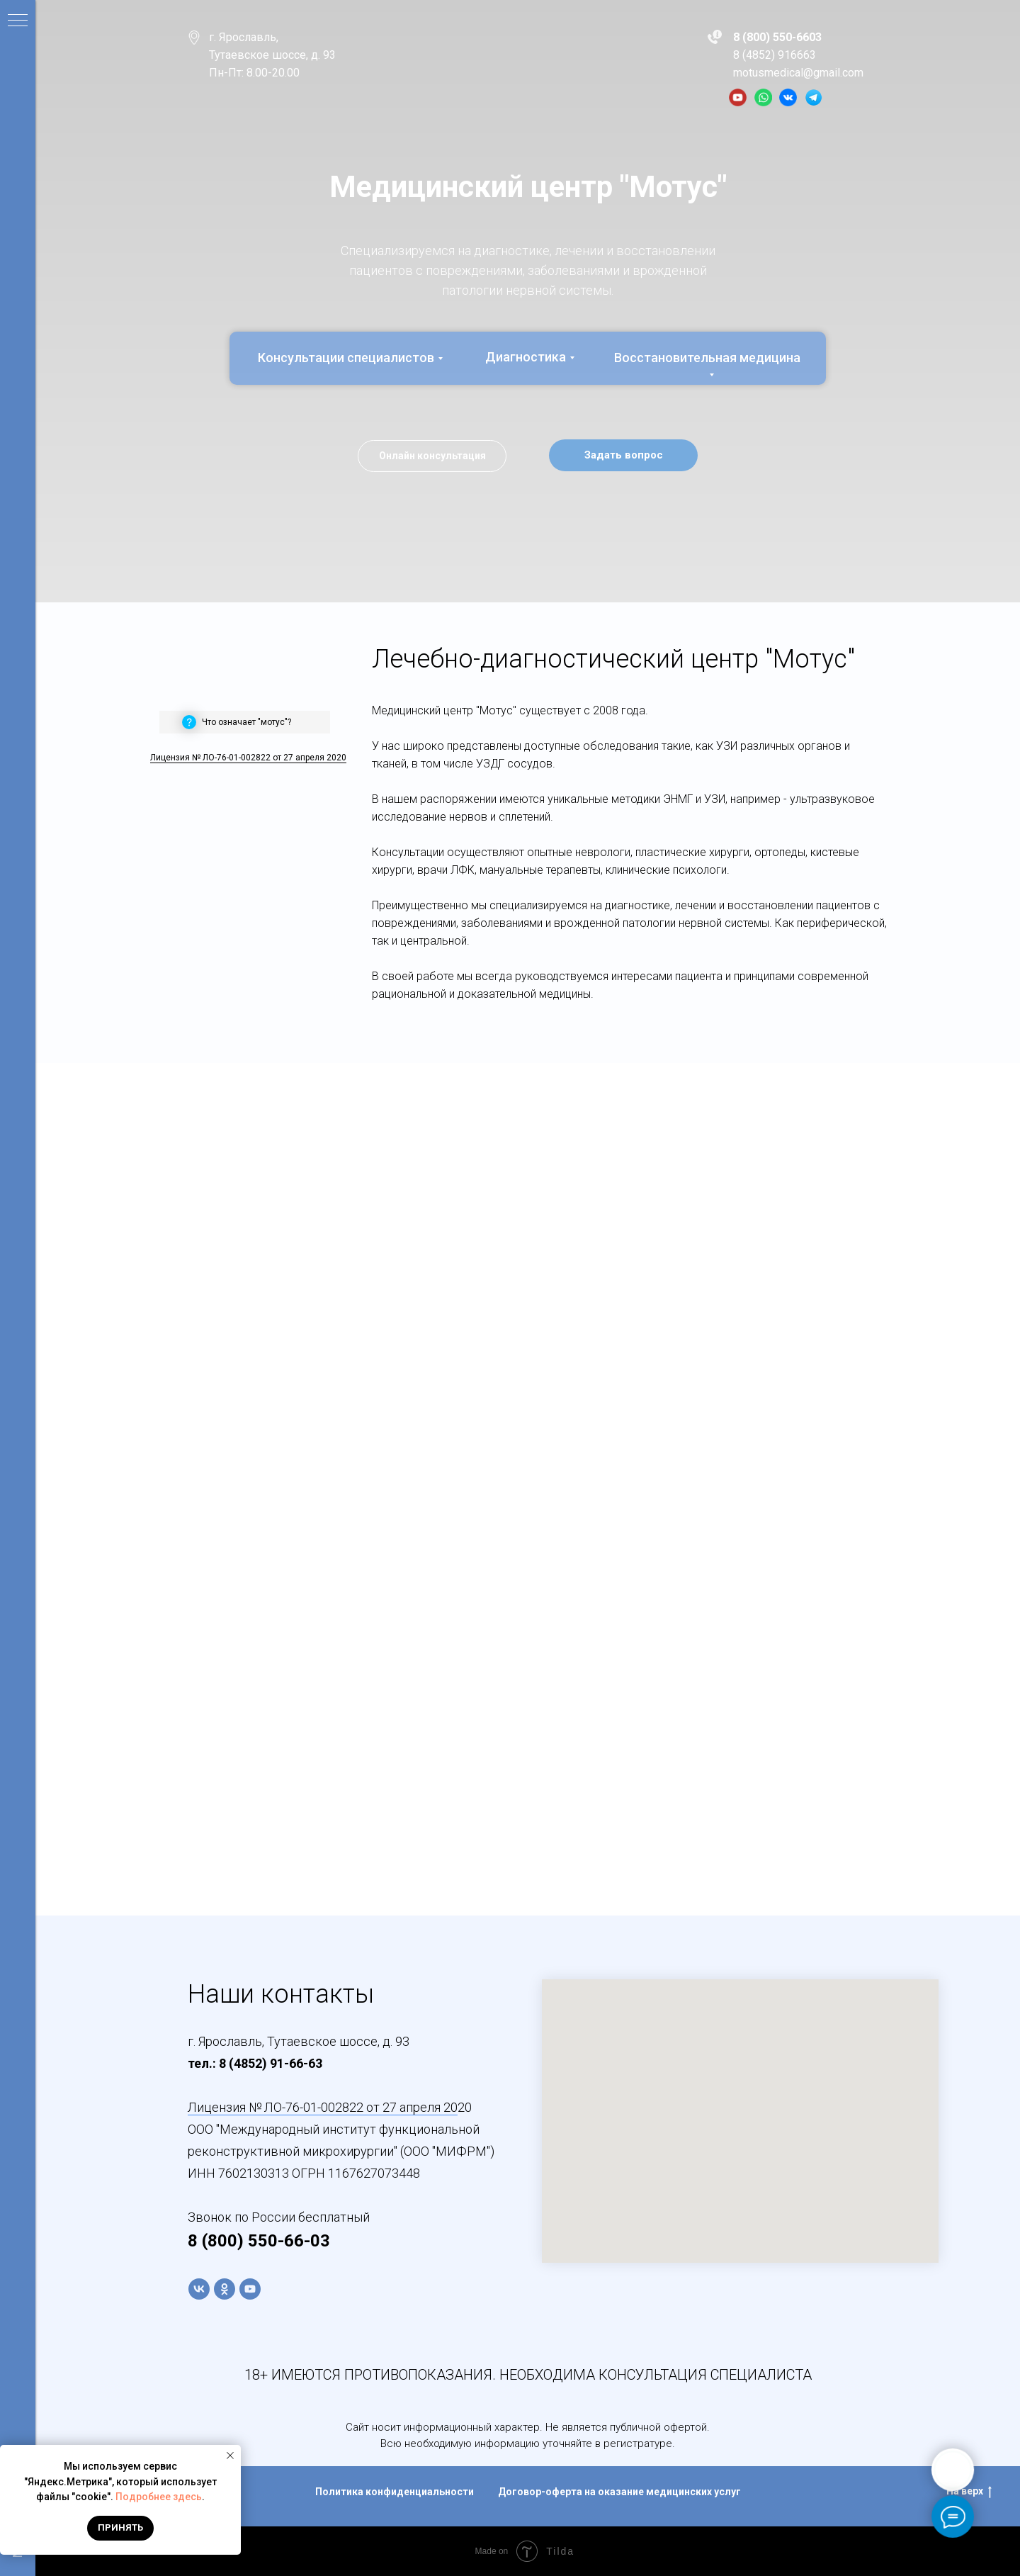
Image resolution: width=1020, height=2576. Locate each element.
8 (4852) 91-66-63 (270, 2063)
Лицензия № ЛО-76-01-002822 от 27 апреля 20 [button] (323, 2107)
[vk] (199, 2289)
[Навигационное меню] (18, 21)
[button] (623, 455)
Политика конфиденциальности (394, 2491)
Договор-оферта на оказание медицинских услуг (619, 2491)
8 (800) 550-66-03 (259, 2241)
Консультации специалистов (346, 357)
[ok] (224, 2289)
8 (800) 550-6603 (777, 37)
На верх (969, 2491)
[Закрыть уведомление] (230, 2455)
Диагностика (525, 356)
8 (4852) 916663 (774, 55)
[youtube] (250, 2289)
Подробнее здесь (158, 2496)
